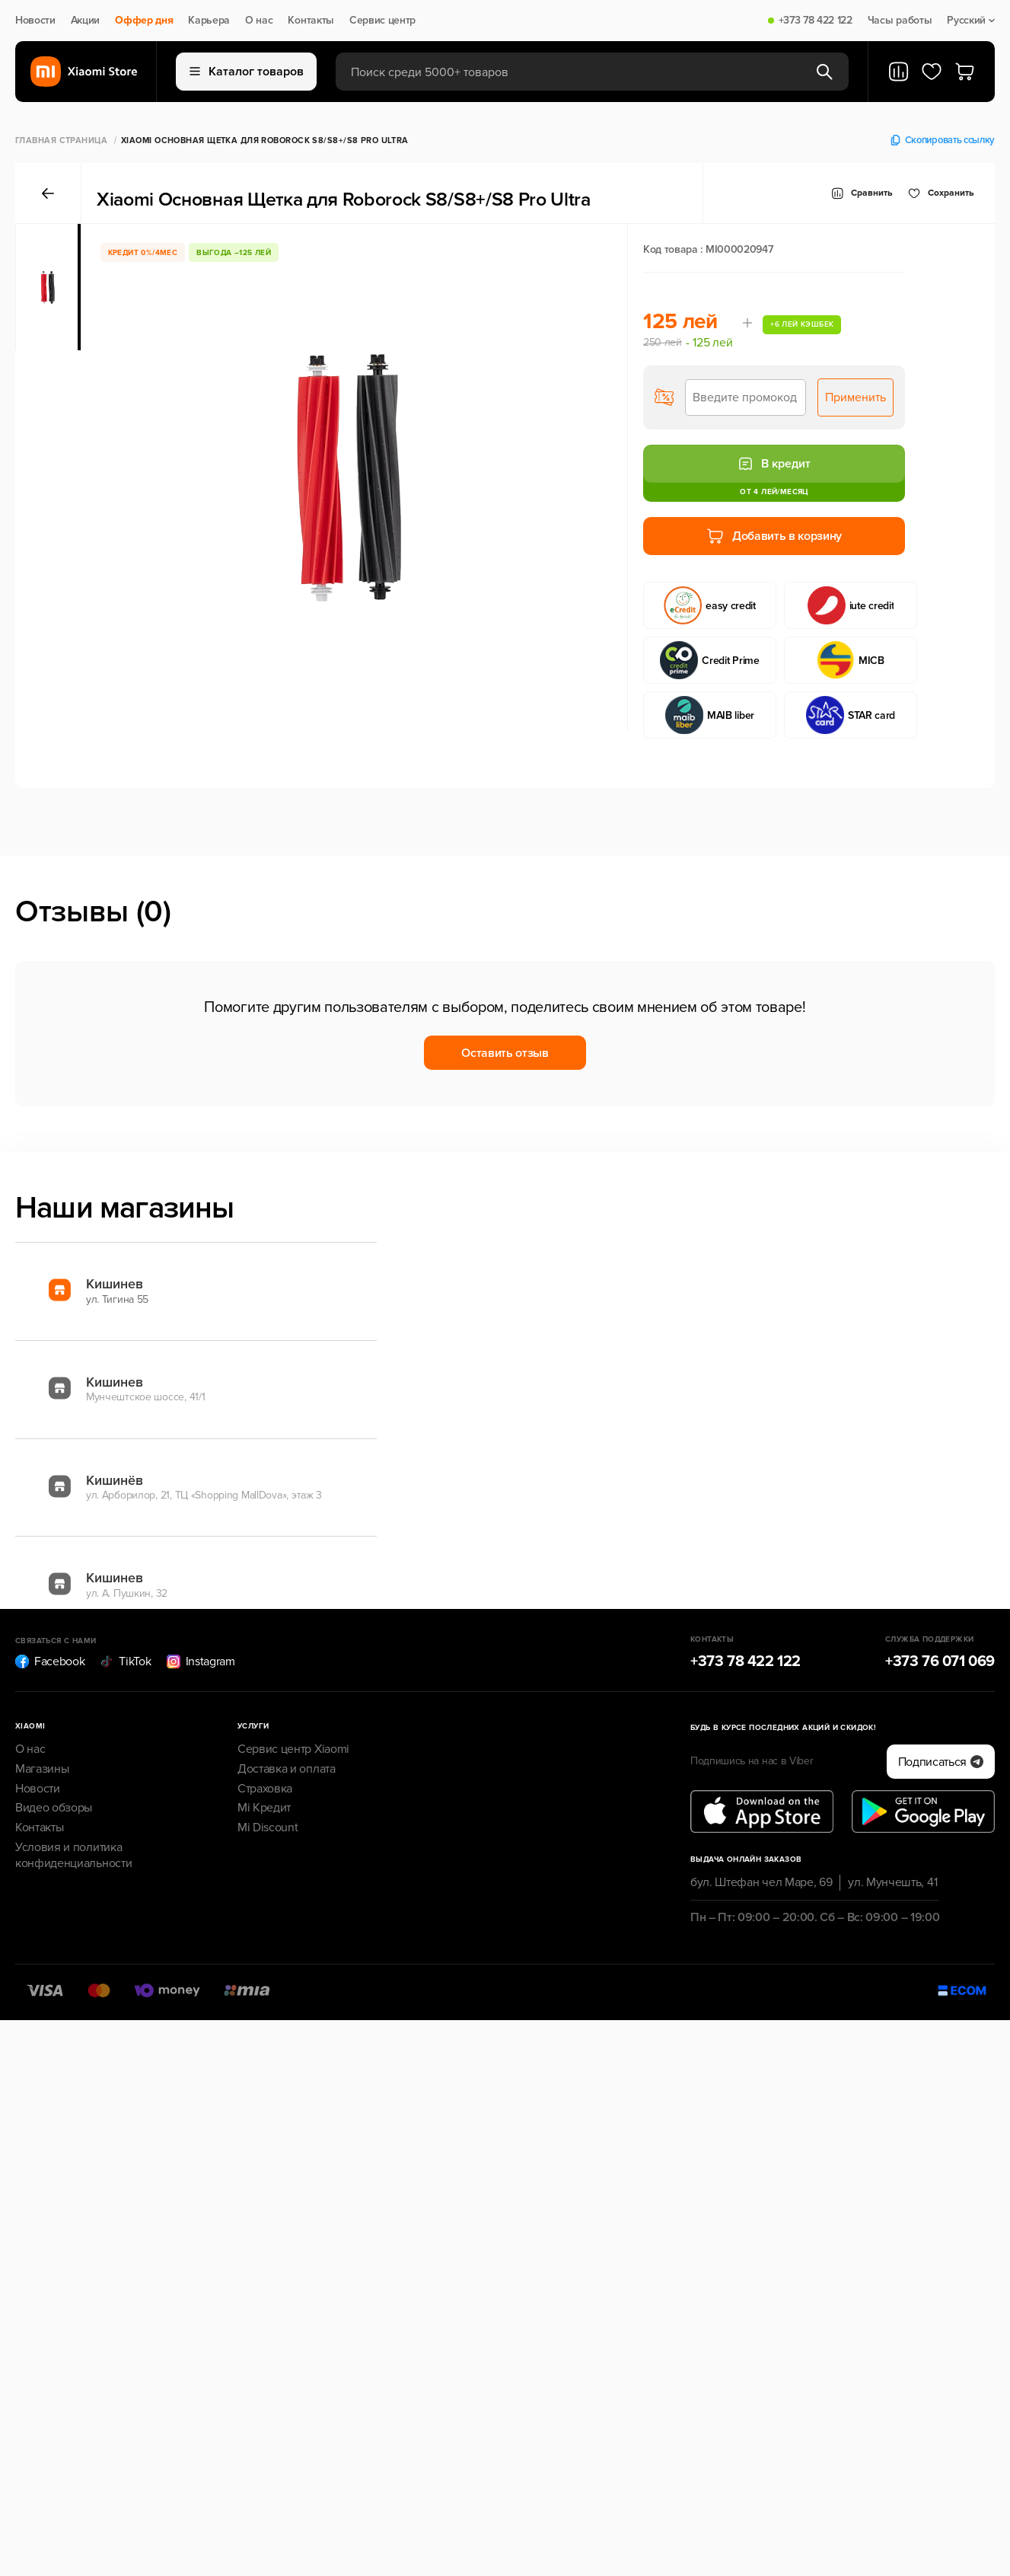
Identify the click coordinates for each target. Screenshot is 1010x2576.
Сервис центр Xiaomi (293, 1749)
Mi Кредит (264, 1807)
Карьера (209, 20)
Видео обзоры (53, 1807)
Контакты (310, 20)
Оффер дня (144, 20)
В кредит (774, 463)
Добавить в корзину (774, 536)
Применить (855, 397)
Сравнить (862, 193)
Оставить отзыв (505, 1053)
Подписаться (940, 1762)
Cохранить (941, 193)
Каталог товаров (247, 71)
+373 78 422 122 (815, 20)
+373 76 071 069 (940, 1661)
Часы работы (900, 20)
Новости (35, 20)
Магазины (42, 1768)
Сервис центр (382, 20)
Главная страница (61, 140)
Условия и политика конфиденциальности (73, 1855)
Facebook (49, 1661)
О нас (258, 20)
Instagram (201, 1661)
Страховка (264, 1788)
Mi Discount (267, 1827)
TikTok (125, 1661)
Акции (85, 20)
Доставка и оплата (286, 1768)
